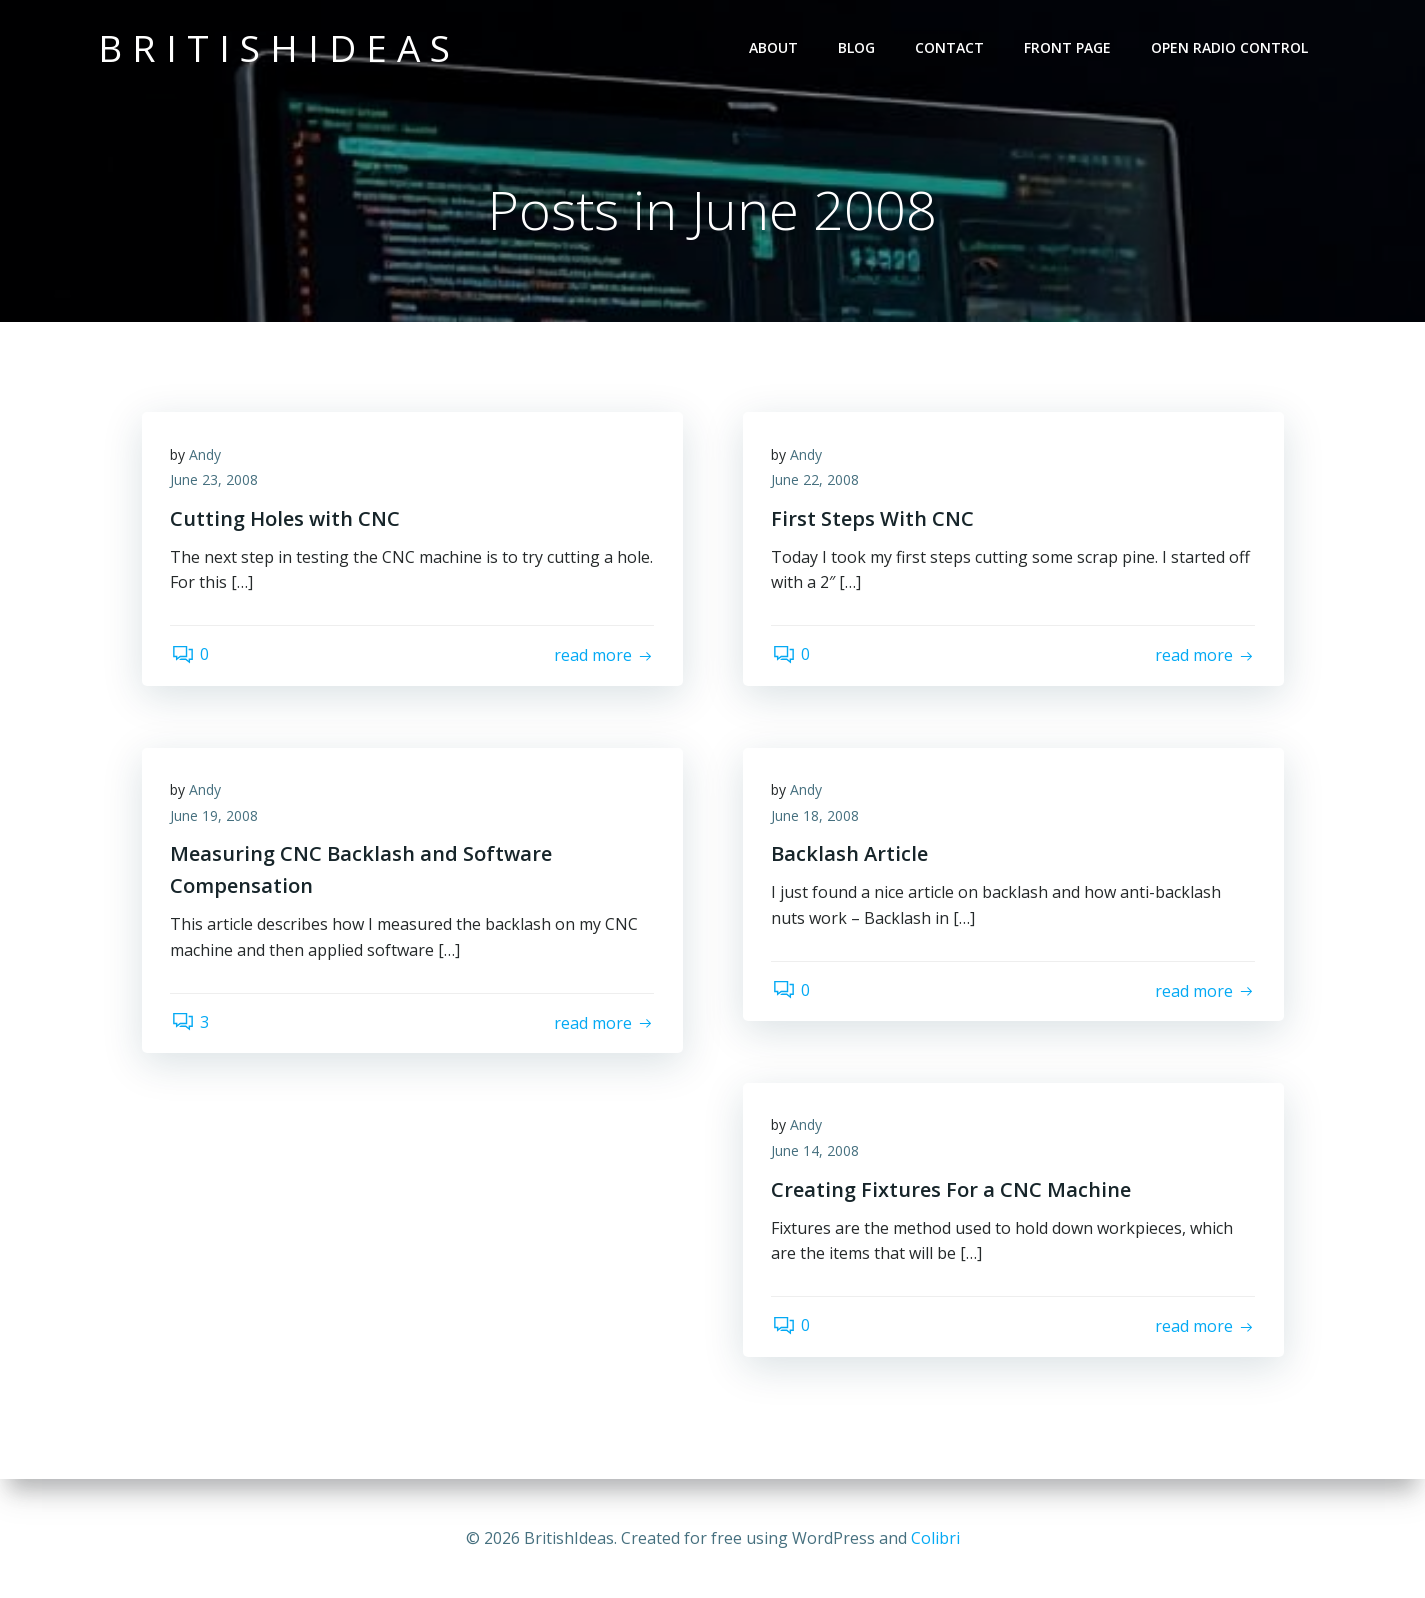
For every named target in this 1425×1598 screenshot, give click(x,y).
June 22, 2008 (817, 482)
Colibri (935, 1538)
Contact (950, 47)
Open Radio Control (1230, 47)
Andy (207, 456)
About (774, 47)
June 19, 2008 (216, 817)
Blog (857, 47)
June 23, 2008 (216, 482)
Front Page (1068, 47)
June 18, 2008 (817, 817)
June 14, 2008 (817, 1152)
